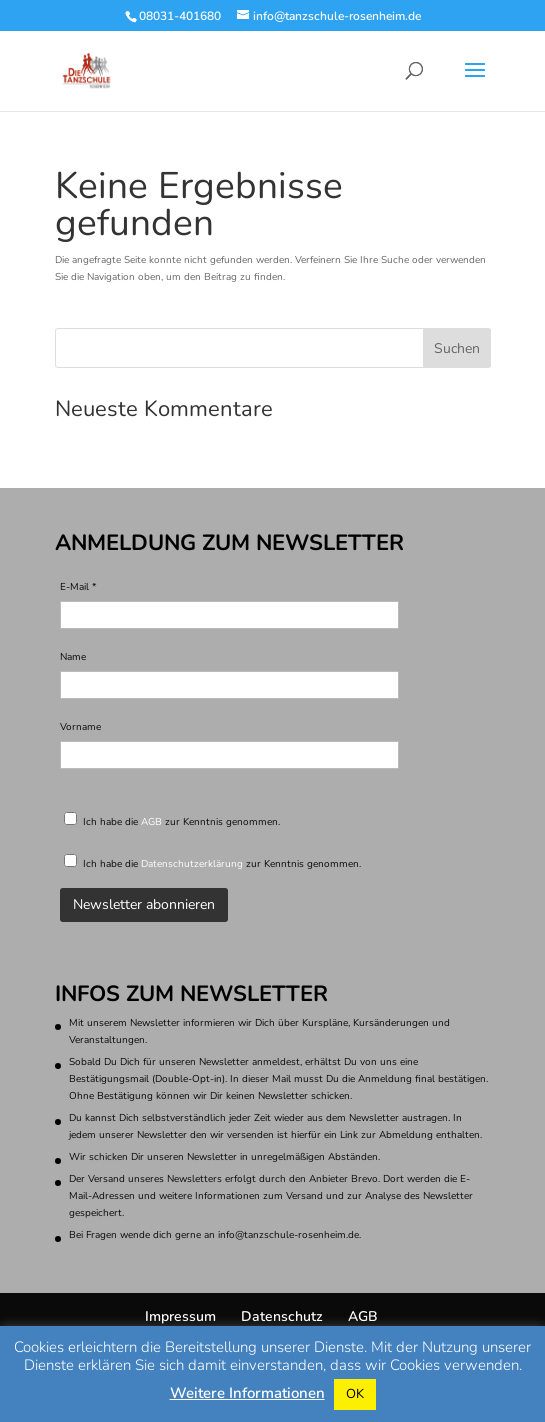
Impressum (180, 1316)
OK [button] (355, 1394)
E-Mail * (78, 587)
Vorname (80, 727)
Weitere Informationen (247, 1393)
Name (73, 657)
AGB (151, 822)
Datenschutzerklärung (192, 864)
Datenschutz (282, 1316)
